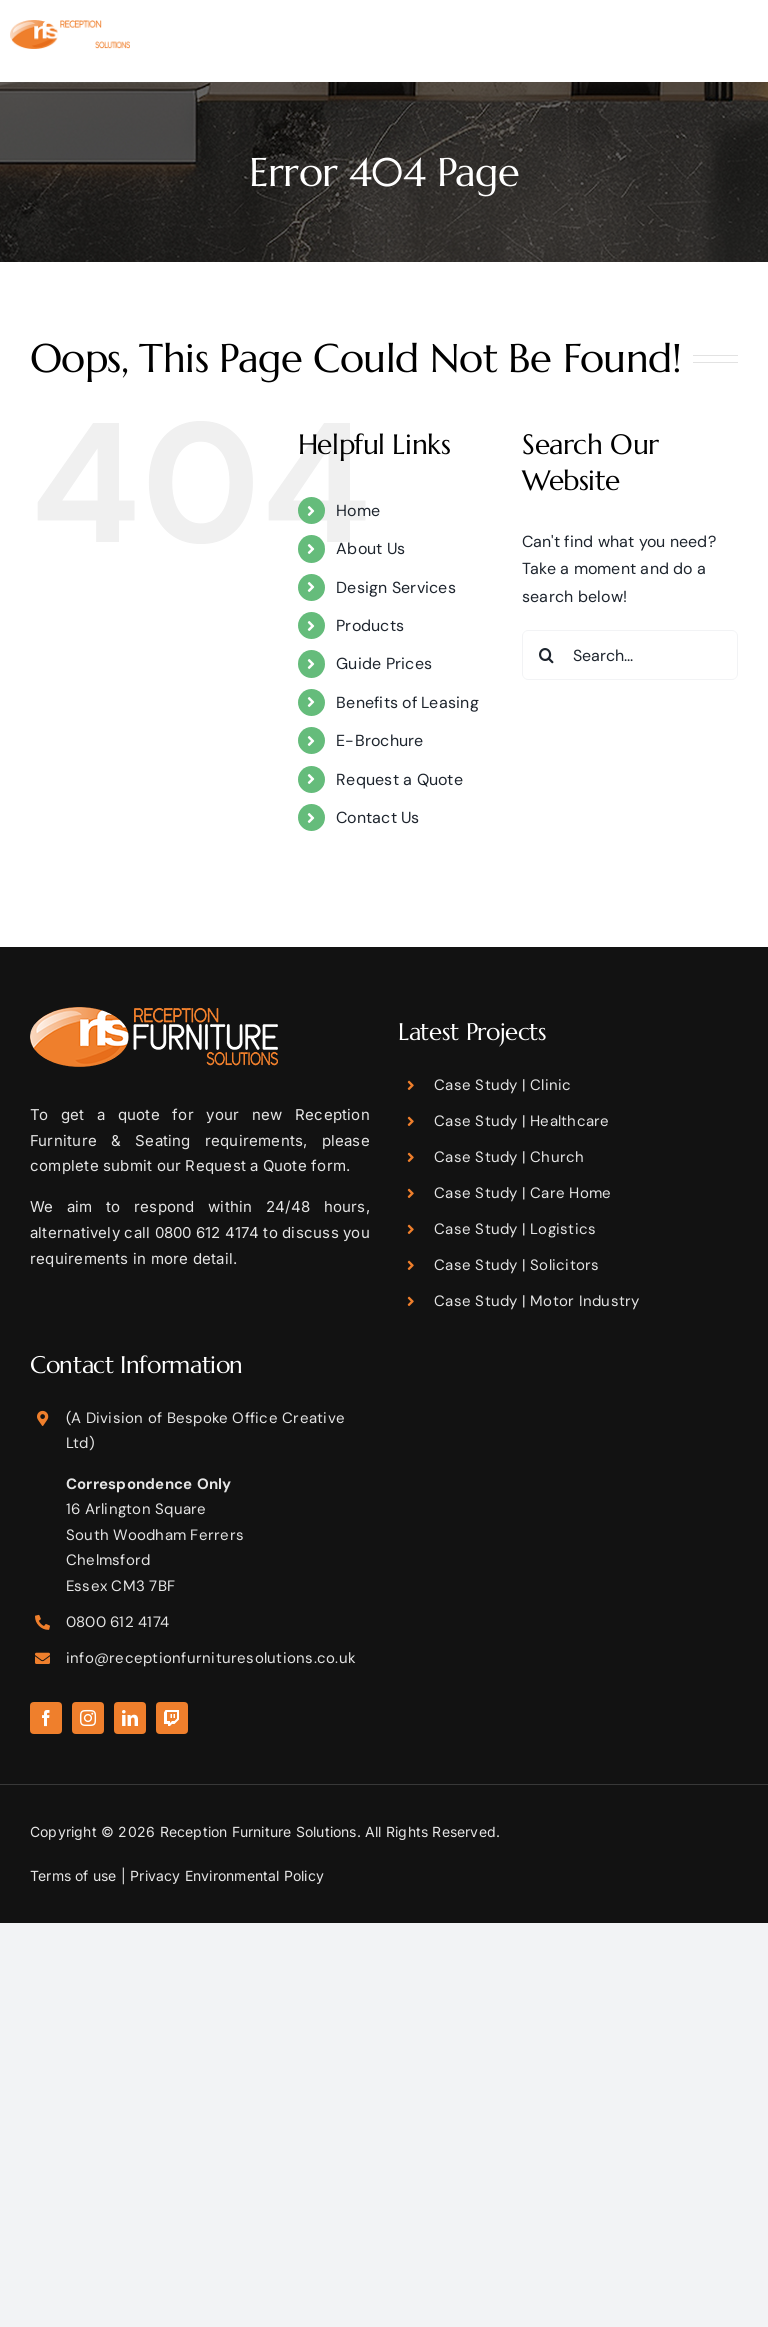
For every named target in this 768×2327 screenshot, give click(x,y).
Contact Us (377, 817)
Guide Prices (384, 663)
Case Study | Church (509, 1157)
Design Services (396, 587)
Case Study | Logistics (515, 1229)
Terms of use (73, 1875)
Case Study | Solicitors (517, 1265)
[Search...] (630, 655)
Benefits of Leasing (407, 702)
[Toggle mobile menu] (747, 50)
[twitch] (172, 1718)
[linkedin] (130, 1718)
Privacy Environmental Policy (227, 1875)
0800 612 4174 (117, 1622)
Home (358, 510)
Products (370, 625)
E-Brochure (379, 740)
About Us (370, 548)
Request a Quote (399, 779)
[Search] (547, 655)
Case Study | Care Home (522, 1193)
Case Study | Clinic (503, 1085)
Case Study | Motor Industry (536, 1301)
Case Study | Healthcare (522, 1121)
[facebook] (46, 1718)
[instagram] (88, 1718)
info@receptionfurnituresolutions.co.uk (211, 1658)
